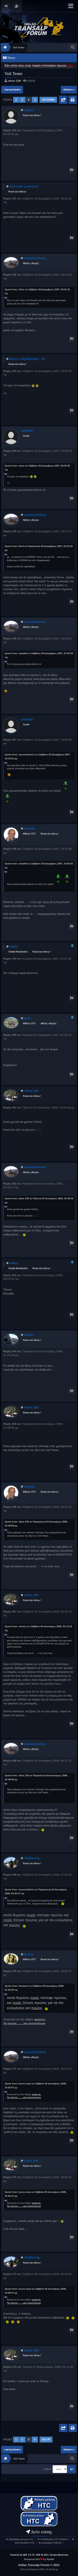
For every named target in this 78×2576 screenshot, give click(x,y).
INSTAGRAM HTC (25, 2542)
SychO (50, 2559)
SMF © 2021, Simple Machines (52, 2555)
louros (29, 1954)
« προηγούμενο (12, 89)
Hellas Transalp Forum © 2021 (39, 2565)
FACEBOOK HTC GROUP (54, 2539)
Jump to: (47, 2469)
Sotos (14, 946)
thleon (28, 1335)
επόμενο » (68, 89)
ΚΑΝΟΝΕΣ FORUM (51, 2542)
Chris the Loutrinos (24, 186)
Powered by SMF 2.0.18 (22, 2555)
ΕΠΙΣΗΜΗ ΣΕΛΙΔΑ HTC (21, 2539)
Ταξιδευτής (32, 1858)
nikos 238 (14, 80)
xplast (28, 110)
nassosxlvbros (35, 258)
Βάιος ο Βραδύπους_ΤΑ (27, 359)
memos (29, 828)
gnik (27, 1018)
